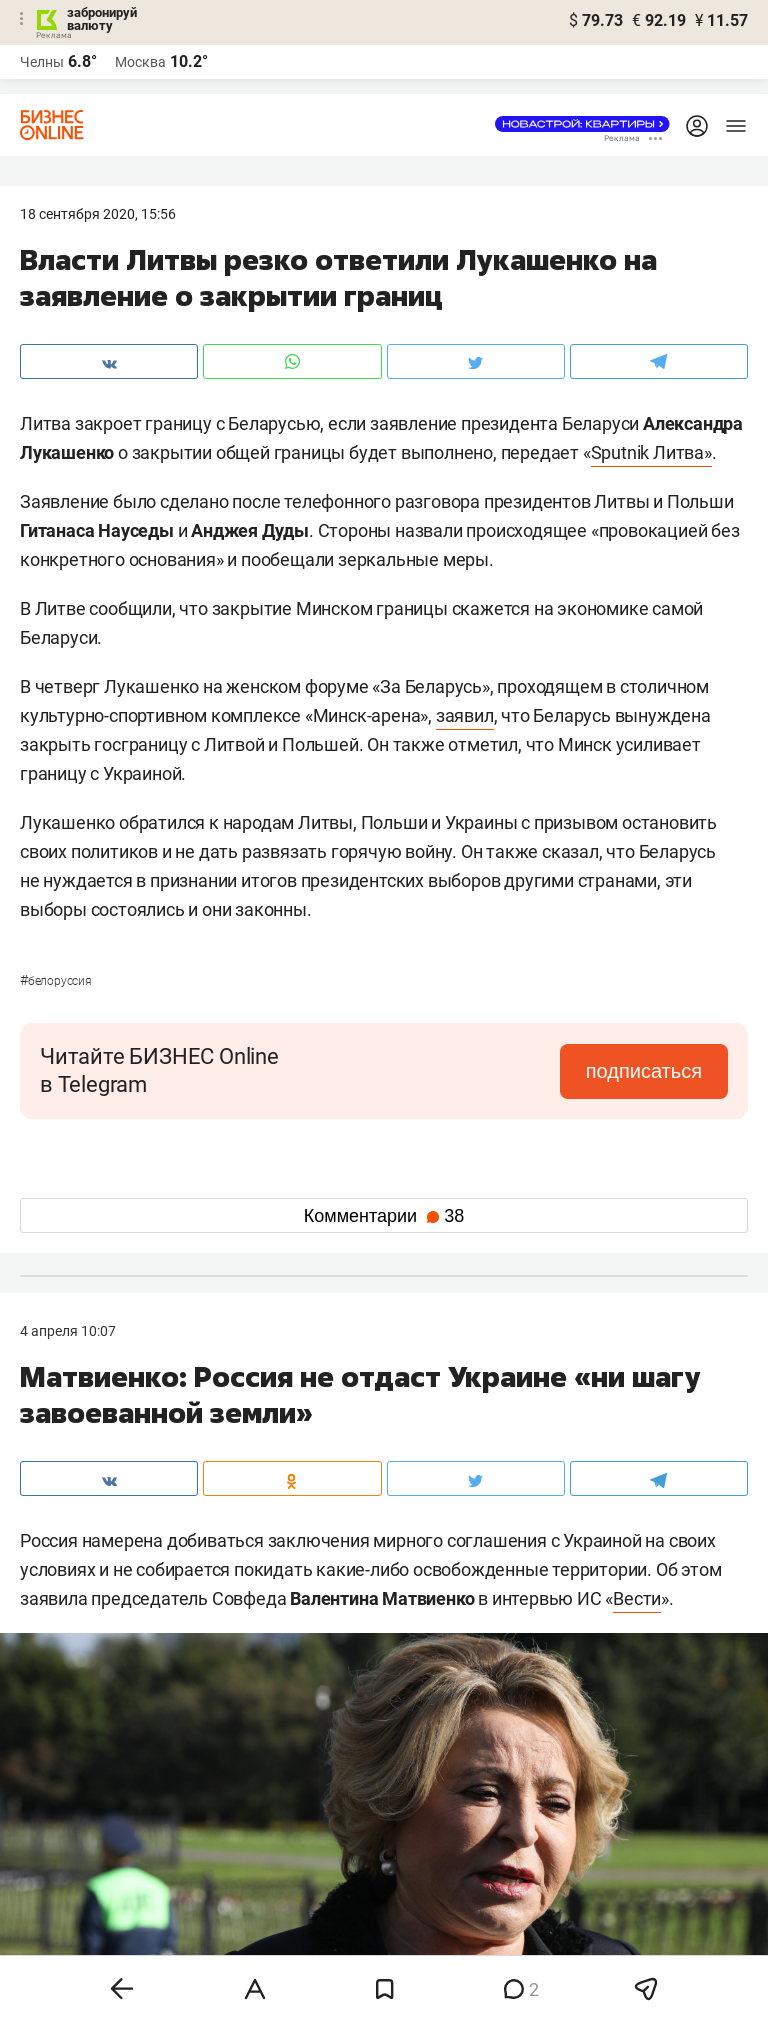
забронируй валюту (102, 19)
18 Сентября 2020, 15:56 (98, 214)
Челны (42, 62)
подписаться (644, 1071)
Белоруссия (56, 981)
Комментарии (384, 1216)
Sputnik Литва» (651, 452)
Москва (140, 62)
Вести (637, 1598)
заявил (465, 715)
